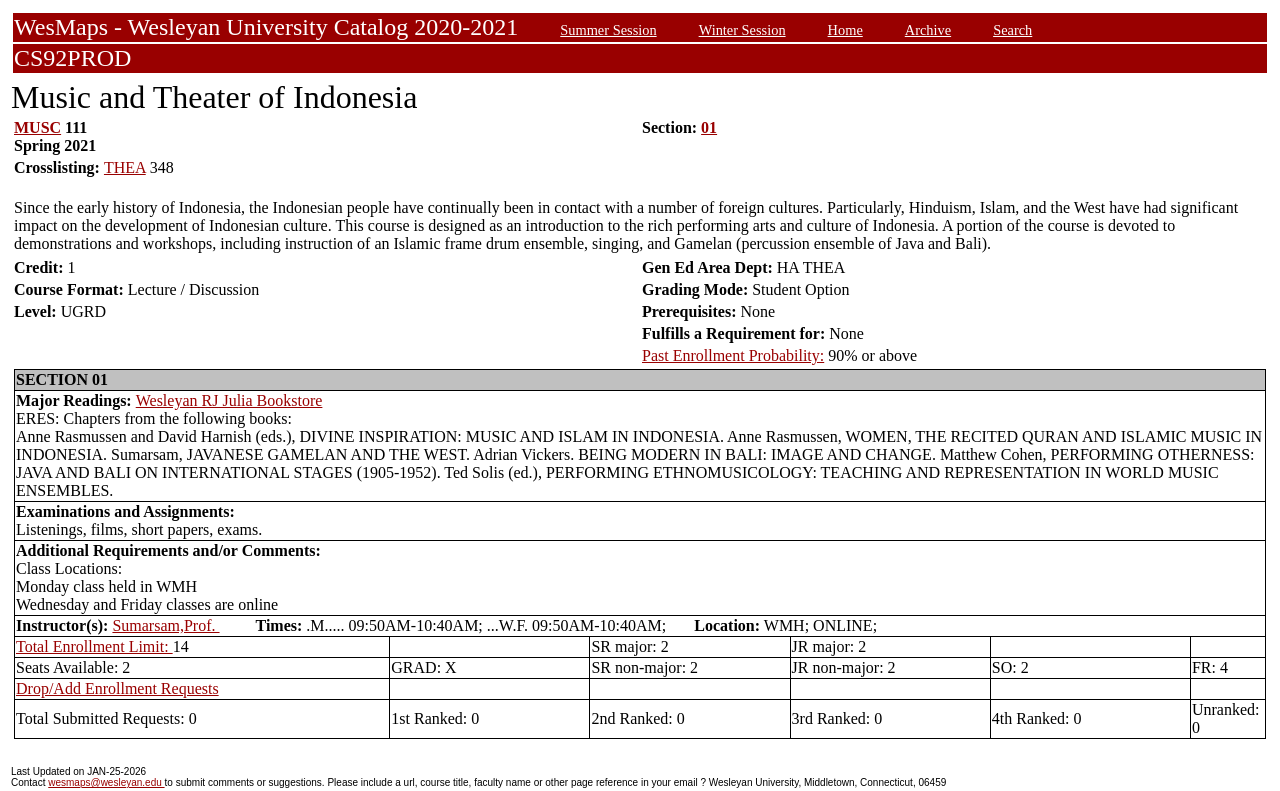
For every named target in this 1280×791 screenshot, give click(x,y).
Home (845, 30)
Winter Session (742, 30)
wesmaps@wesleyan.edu (106, 782)
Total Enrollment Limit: (94, 646)
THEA (125, 167)
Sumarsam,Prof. (165, 625)
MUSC (37, 127)
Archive (928, 30)
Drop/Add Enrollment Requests (117, 688)
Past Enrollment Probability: (733, 355)
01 (709, 127)
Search (1012, 30)
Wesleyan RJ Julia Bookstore (229, 400)
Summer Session (608, 30)
